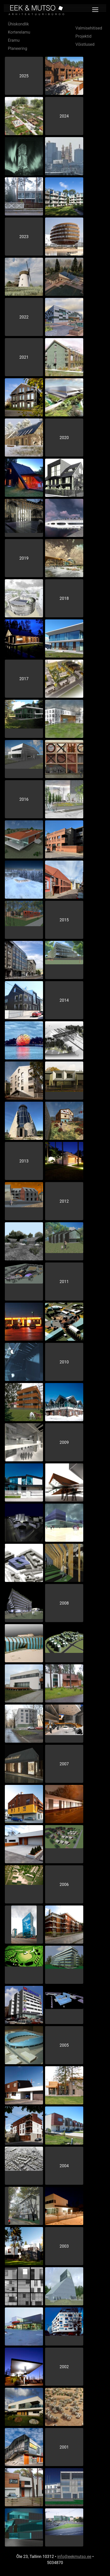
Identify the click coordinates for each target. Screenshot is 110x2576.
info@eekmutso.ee (74, 2556)
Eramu (14, 40)
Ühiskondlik (18, 24)
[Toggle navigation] (95, 9)
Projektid (83, 36)
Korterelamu (19, 32)
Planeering (17, 48)
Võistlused (84, 44)
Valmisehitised (88, 28)
